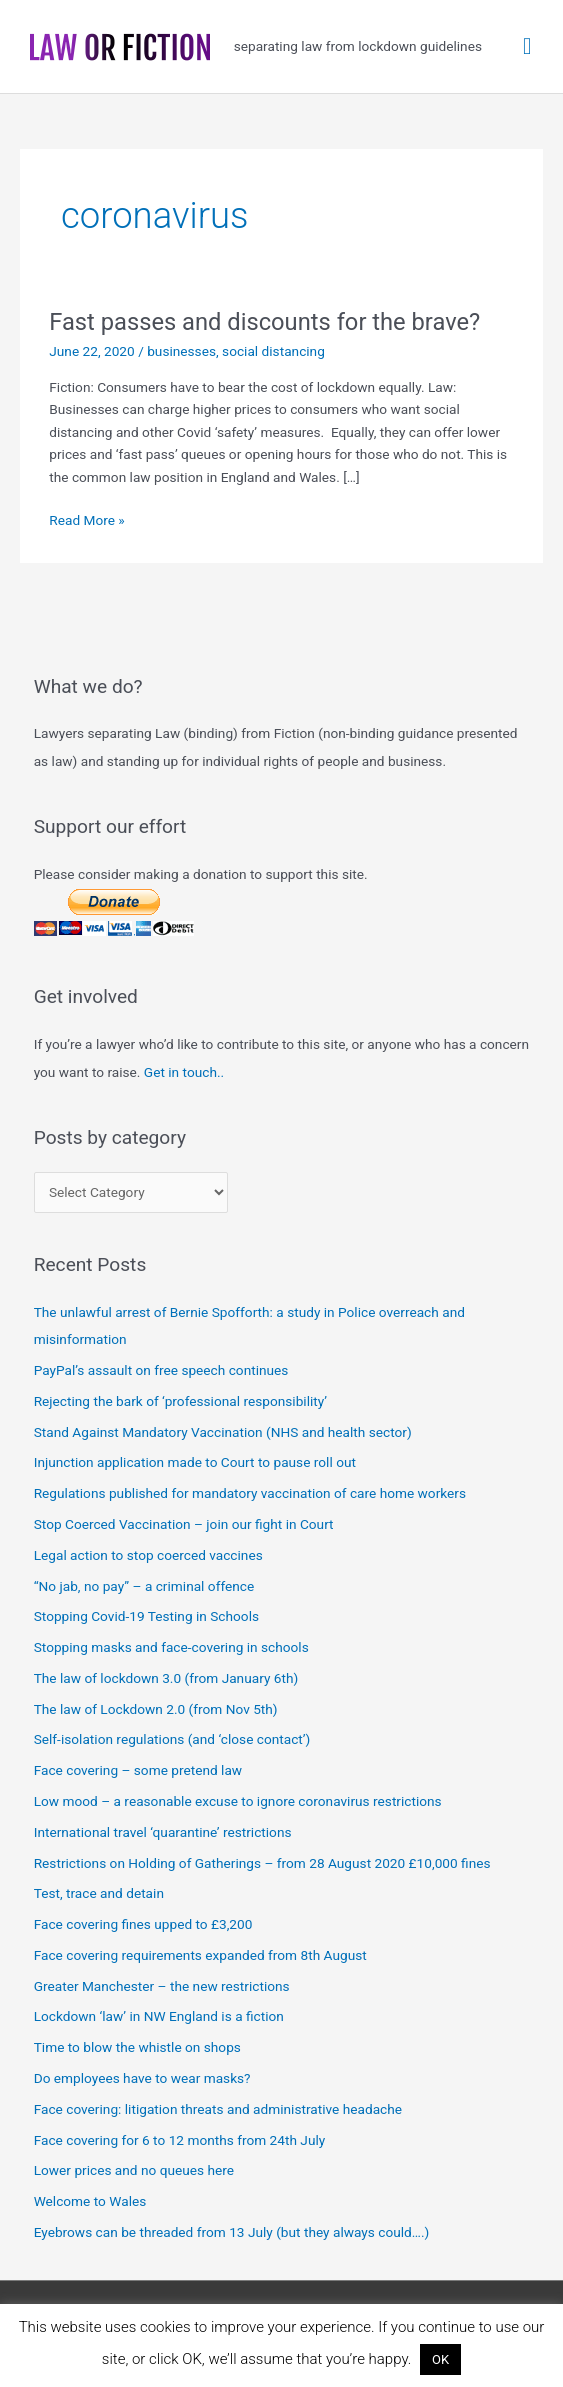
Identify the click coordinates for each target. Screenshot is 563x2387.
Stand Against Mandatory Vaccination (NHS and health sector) (223, 1432)
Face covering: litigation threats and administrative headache (218, 2109)
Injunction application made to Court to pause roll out (195, 1462)
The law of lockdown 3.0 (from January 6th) (166, 1678)
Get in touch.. (184, 1072)
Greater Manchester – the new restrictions (162, 1986)
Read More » (87, 520)
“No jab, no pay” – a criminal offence (144, 1586)
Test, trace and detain (99, 1893)
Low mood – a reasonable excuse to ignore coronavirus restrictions (238, 1801)
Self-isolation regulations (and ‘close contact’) (172, 1739)
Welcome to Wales (90, 2201)
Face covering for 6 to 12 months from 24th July (180, 2140)
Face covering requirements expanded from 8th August (200, 1955)
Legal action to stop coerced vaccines (148, 1555)
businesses (181, 351)
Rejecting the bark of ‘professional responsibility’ (180, 1401)
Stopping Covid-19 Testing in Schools (146, 1616)
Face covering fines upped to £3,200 (143, 1924)
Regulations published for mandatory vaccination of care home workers (250, 1493)
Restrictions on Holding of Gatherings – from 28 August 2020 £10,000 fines (262, 1863)
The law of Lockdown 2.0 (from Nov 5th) (156, 1709)
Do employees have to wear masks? (142, 2078)
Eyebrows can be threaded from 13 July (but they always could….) (232, 2232)
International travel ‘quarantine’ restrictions (163, 1832)
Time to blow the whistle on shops (137, 2047)
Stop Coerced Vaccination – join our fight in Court (184, 1524)
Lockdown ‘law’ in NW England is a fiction (159, 2016)
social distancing (273, 351)
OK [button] (440, 2359)
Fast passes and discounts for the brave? (264, 322)
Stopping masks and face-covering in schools (171, 1647)
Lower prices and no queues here (134, 2170)
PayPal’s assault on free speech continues (161, 1370)
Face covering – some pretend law (138, 1770)
